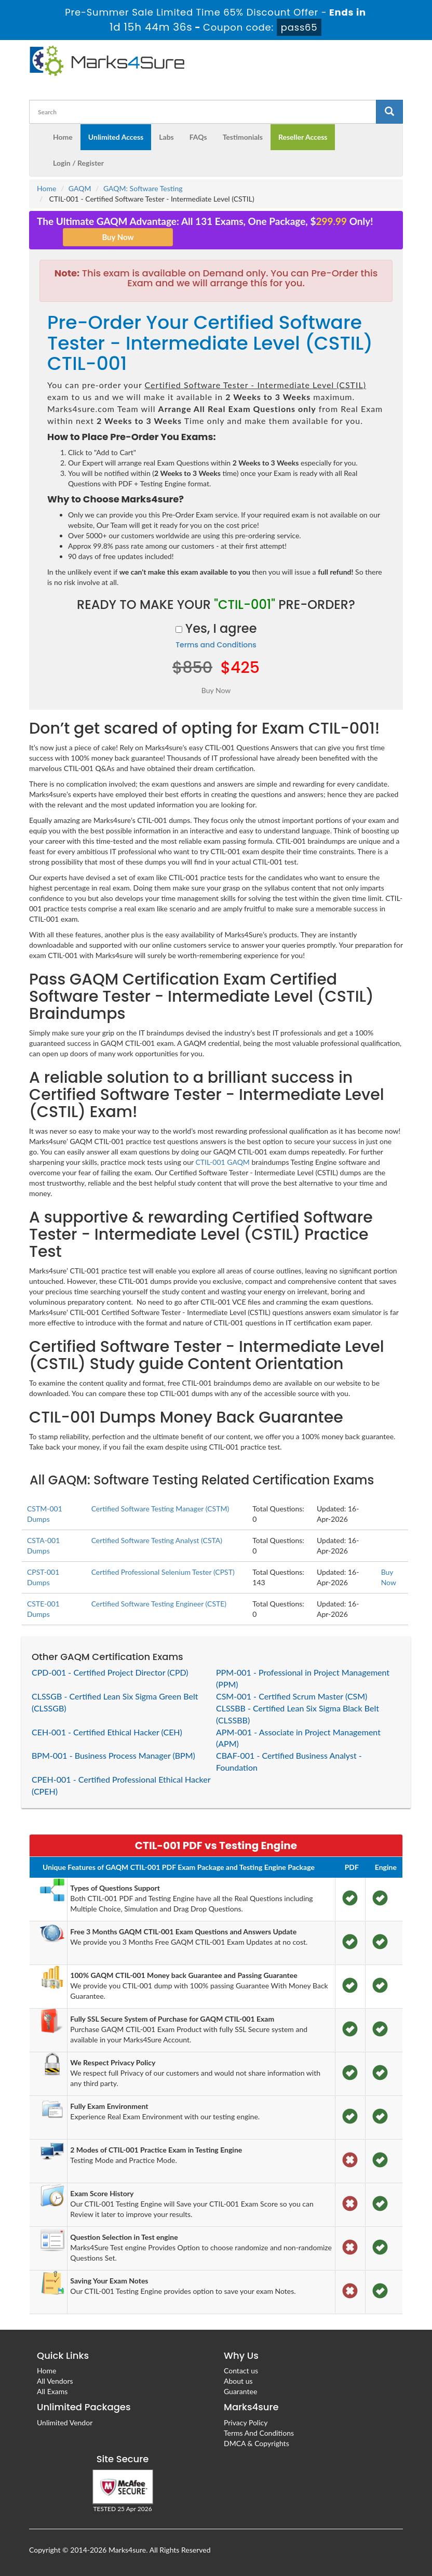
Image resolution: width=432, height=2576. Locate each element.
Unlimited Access (115, 136)
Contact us (241, 2370)
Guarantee (240, 2391)
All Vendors (55, 2380)
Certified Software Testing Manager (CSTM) (160, 1508)
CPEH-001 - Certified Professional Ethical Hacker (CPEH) (121, 1785)
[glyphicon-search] (389, 112)
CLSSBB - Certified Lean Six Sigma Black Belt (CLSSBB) (297, 1714)
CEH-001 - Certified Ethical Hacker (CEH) (107, 1732)
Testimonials (243, 136)
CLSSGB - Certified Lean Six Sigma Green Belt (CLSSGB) (115, 1702)
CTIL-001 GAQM (222, 1162)
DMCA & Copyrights (256, 2443)
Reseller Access (303, 136)
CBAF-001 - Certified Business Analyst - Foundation (289, 1761)
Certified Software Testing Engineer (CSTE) (158, 1603)
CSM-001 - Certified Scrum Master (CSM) (291, 1696)
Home (63, 136)
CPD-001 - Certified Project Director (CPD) (110, 1672)
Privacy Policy (245, 2422)
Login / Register (78, 162)
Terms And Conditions (259, 2432)
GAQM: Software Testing (143, 188)
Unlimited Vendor (64, 2422)
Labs (166, 136)
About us (238, 2380)
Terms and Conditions (216, 645)
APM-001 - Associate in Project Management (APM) (298, 1738)
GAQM (80, 188)
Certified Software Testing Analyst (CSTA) (156, 1540)
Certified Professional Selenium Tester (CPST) (163, 1572)
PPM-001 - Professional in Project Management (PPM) (302, 1678)
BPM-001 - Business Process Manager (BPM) (113, 1755)
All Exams (52, 2391)
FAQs (198, 136)
